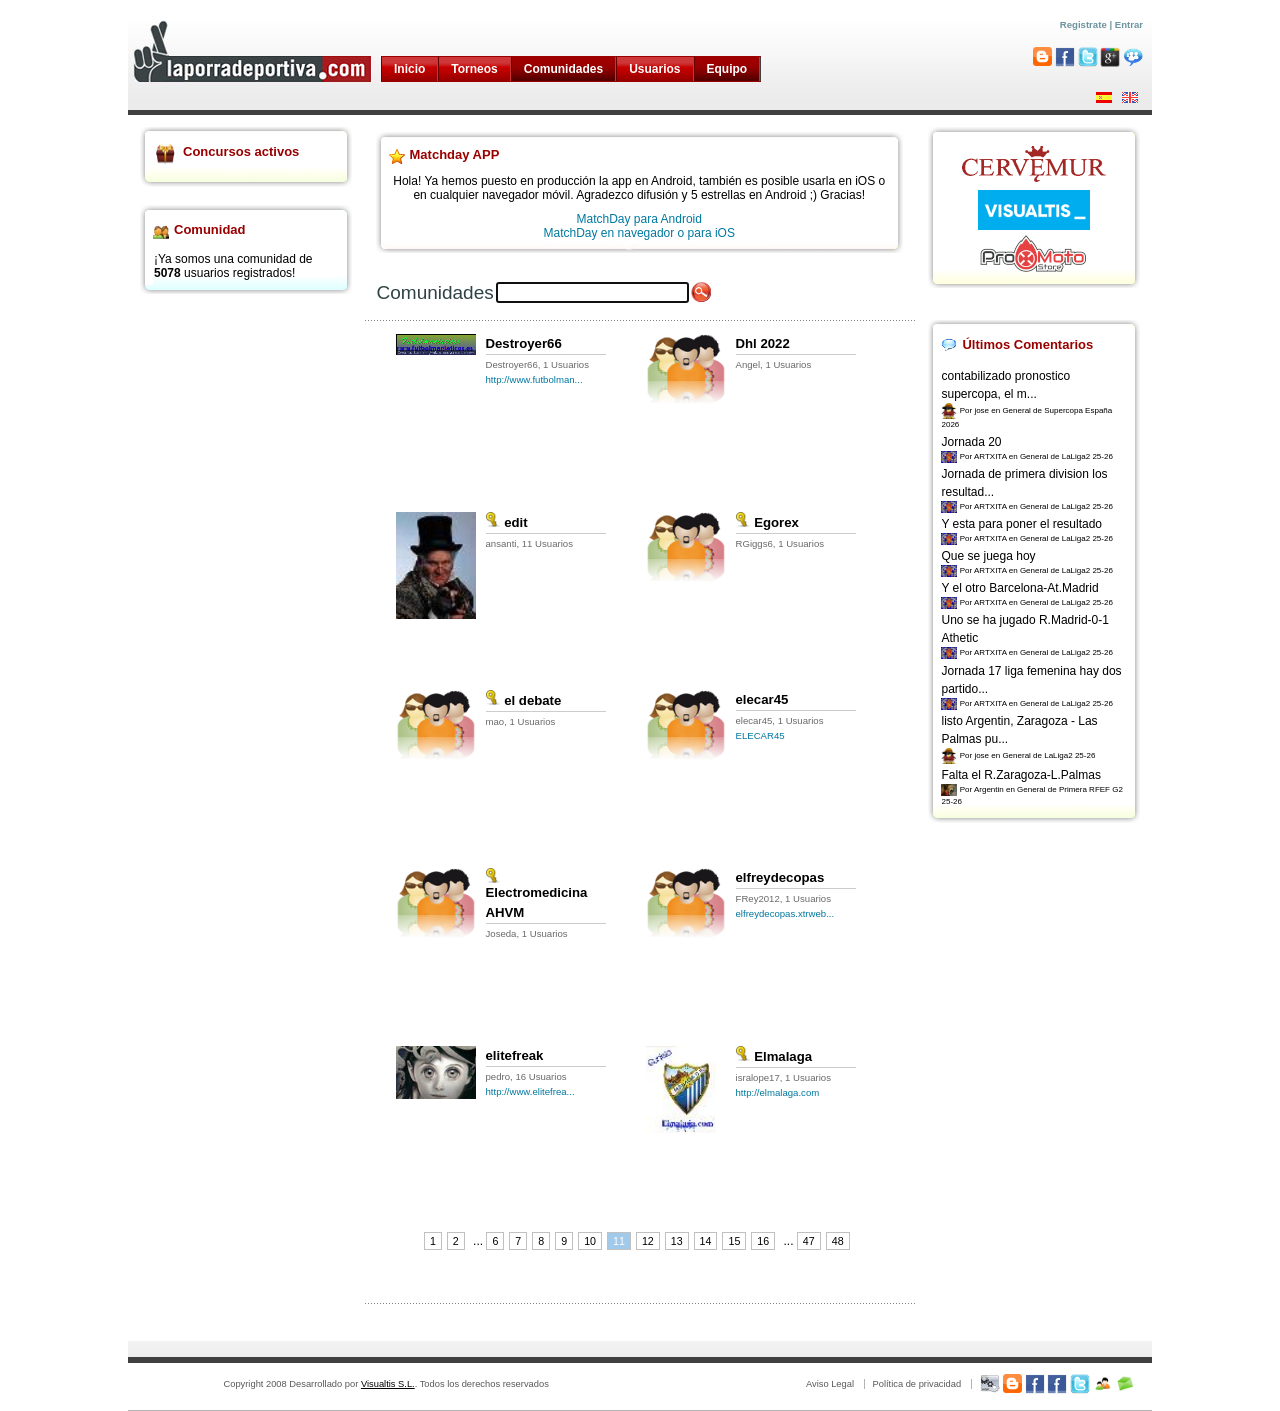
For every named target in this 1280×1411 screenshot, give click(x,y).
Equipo (727, 69)
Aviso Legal (830, 1384)
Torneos (474, 69)
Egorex (767, 522)
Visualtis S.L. (388, 1384)
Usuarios (654, 69)
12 (648, 1241)
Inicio (409, 69)
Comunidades (563, 69)
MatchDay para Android (639, 219)
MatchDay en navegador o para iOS (639, 233)
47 (809, 1241)
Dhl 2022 (763, 343)
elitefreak (515, 1055)
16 (763, 1241)
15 (734, 1241)
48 (838, 1241)
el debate (524, 700)
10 (590, 1241)
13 (677, 1241)
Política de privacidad (916, 1384)
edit (507, 522)
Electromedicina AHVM (537, 895)
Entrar (1129, 24)
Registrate (1083, 24)
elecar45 (762, 699)
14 (706, 1241)
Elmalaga (774, 1056)
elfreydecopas (780, 877)
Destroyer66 (524, 343)
